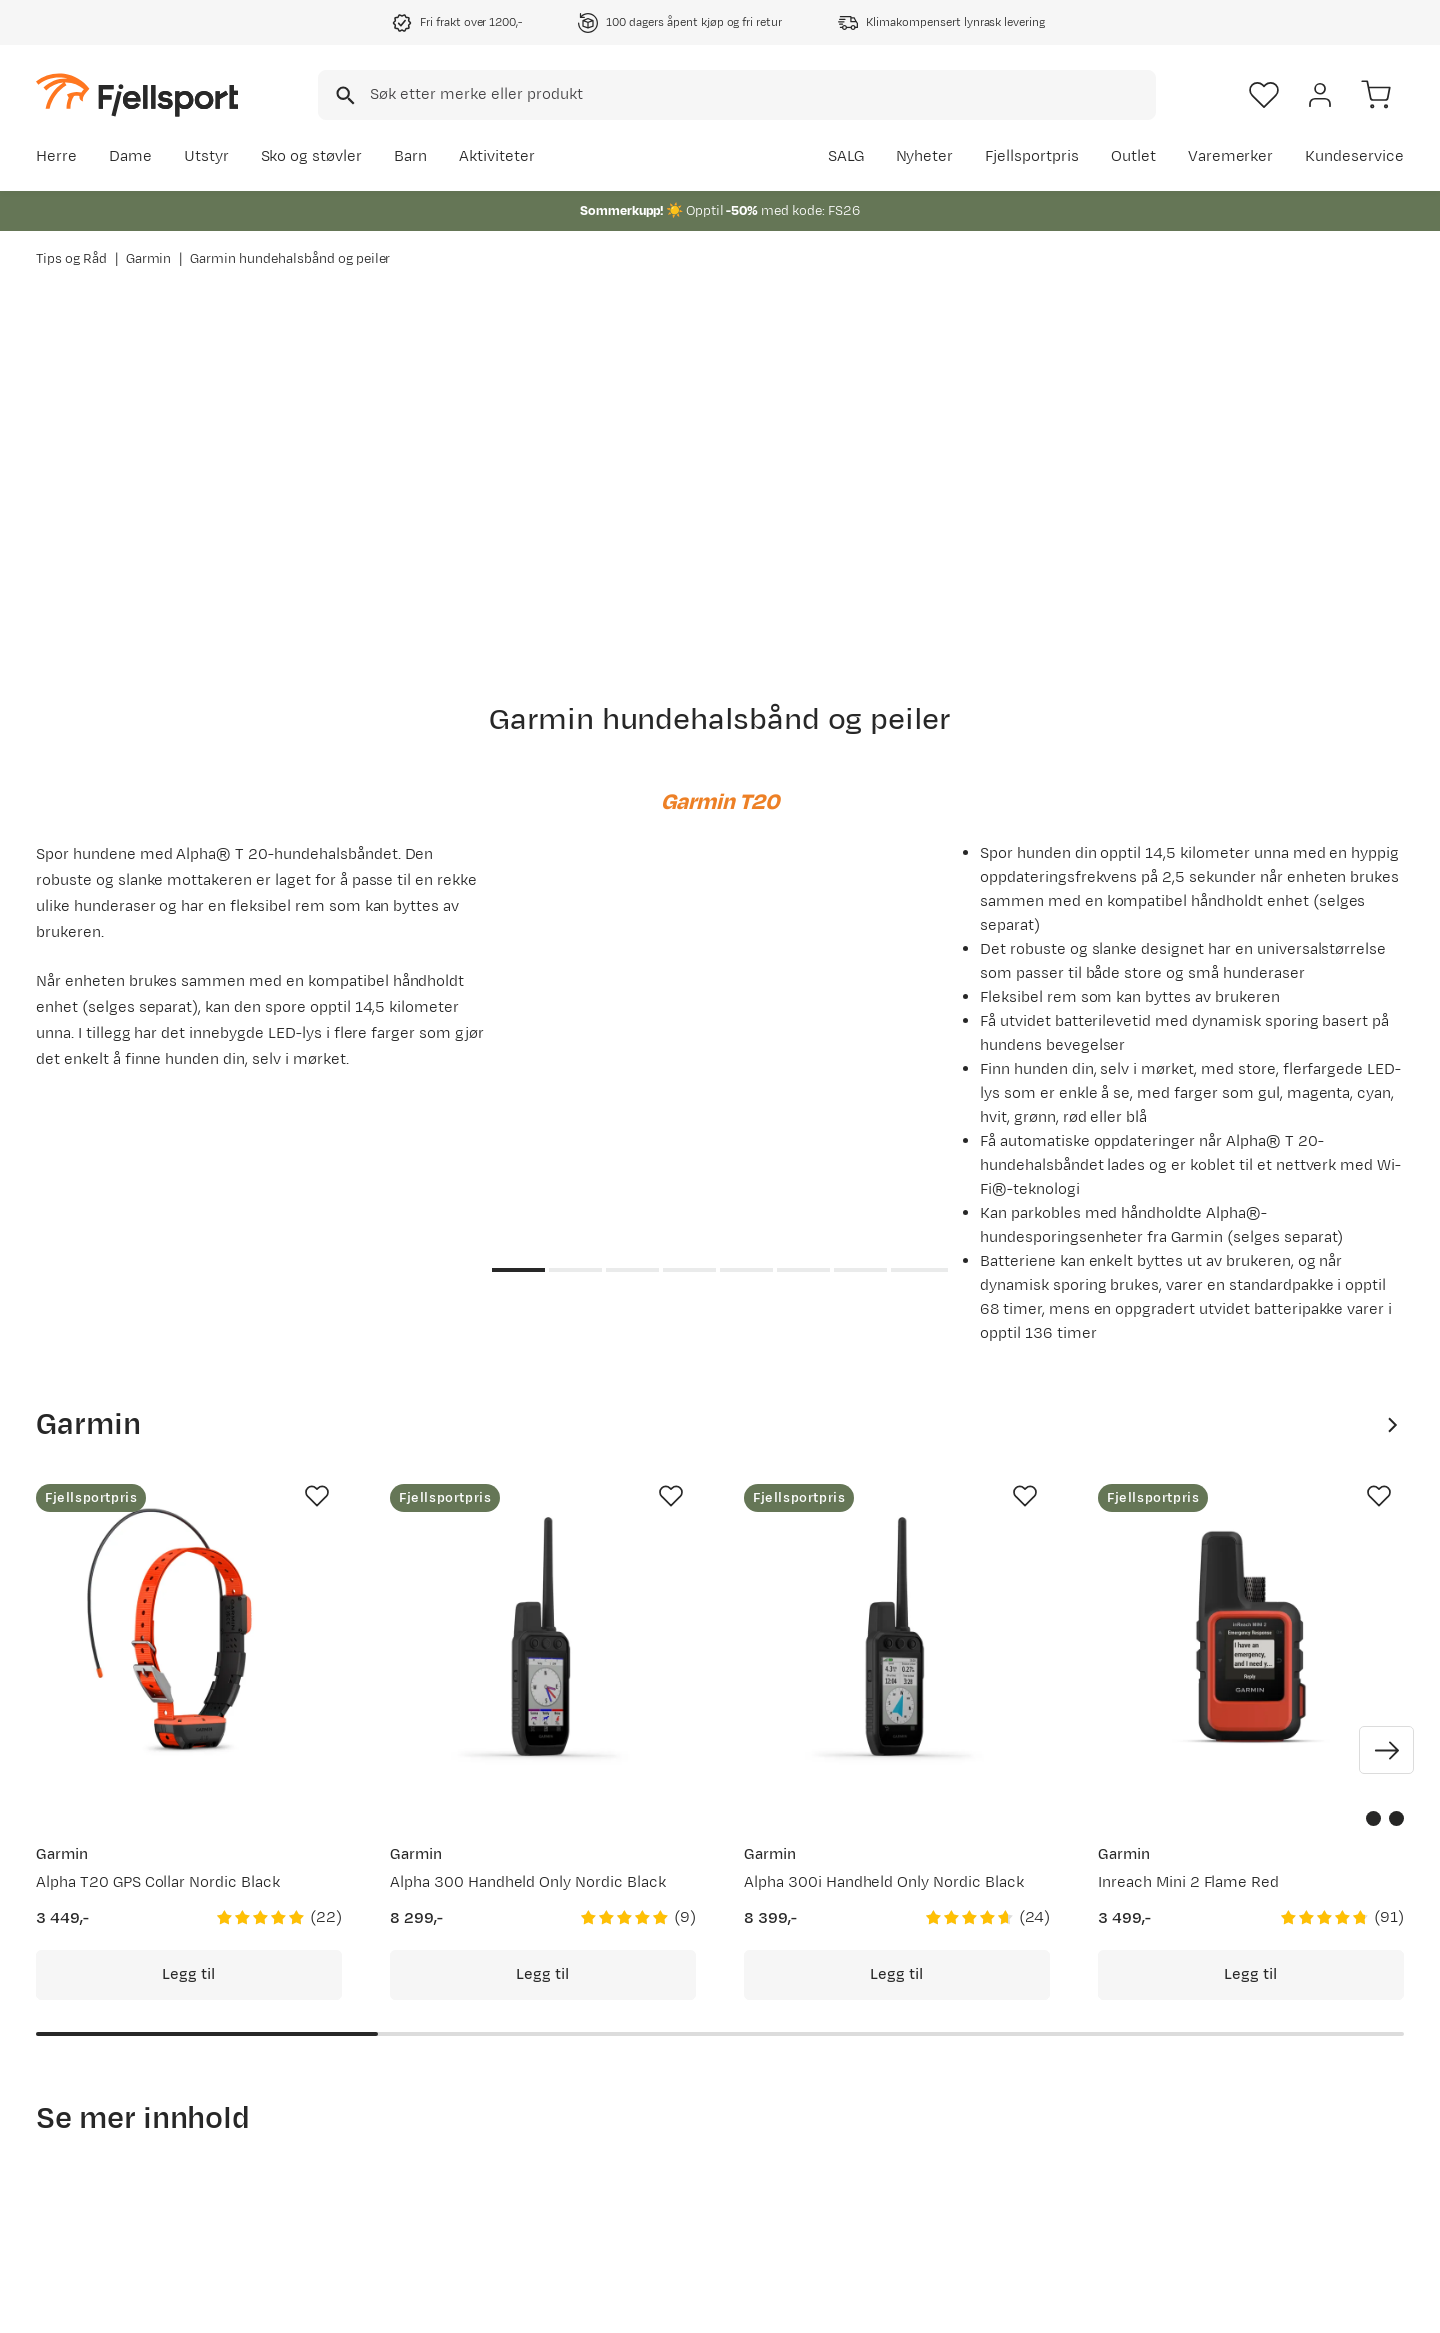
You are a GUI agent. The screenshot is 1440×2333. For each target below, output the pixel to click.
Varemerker (1231, 156)
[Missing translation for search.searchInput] (343, 95)
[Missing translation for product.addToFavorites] (317, 1496)
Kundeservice (1354, 156)
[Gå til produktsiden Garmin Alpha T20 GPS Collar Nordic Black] (189, 1637)
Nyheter (925, 156)
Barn (410, 156)
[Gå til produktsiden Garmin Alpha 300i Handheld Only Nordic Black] (897, 1637)
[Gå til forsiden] (137, 94)
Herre (56, 156)
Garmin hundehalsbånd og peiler (290, 259)
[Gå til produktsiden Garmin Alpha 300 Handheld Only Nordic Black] (543, 1637)
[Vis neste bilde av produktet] (1386, 1750)
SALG (846, 156)
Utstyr (206, 156)
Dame (130, 156)
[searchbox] (761, 95)
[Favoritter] (1264, 95)
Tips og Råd (71, 259)
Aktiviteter (497, 156)
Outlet (1133, 156)
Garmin (149, 259)
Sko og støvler (312, 156)
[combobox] (737, 95)
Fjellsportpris (1032, 156)
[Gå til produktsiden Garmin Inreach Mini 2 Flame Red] (1251, 1637)
